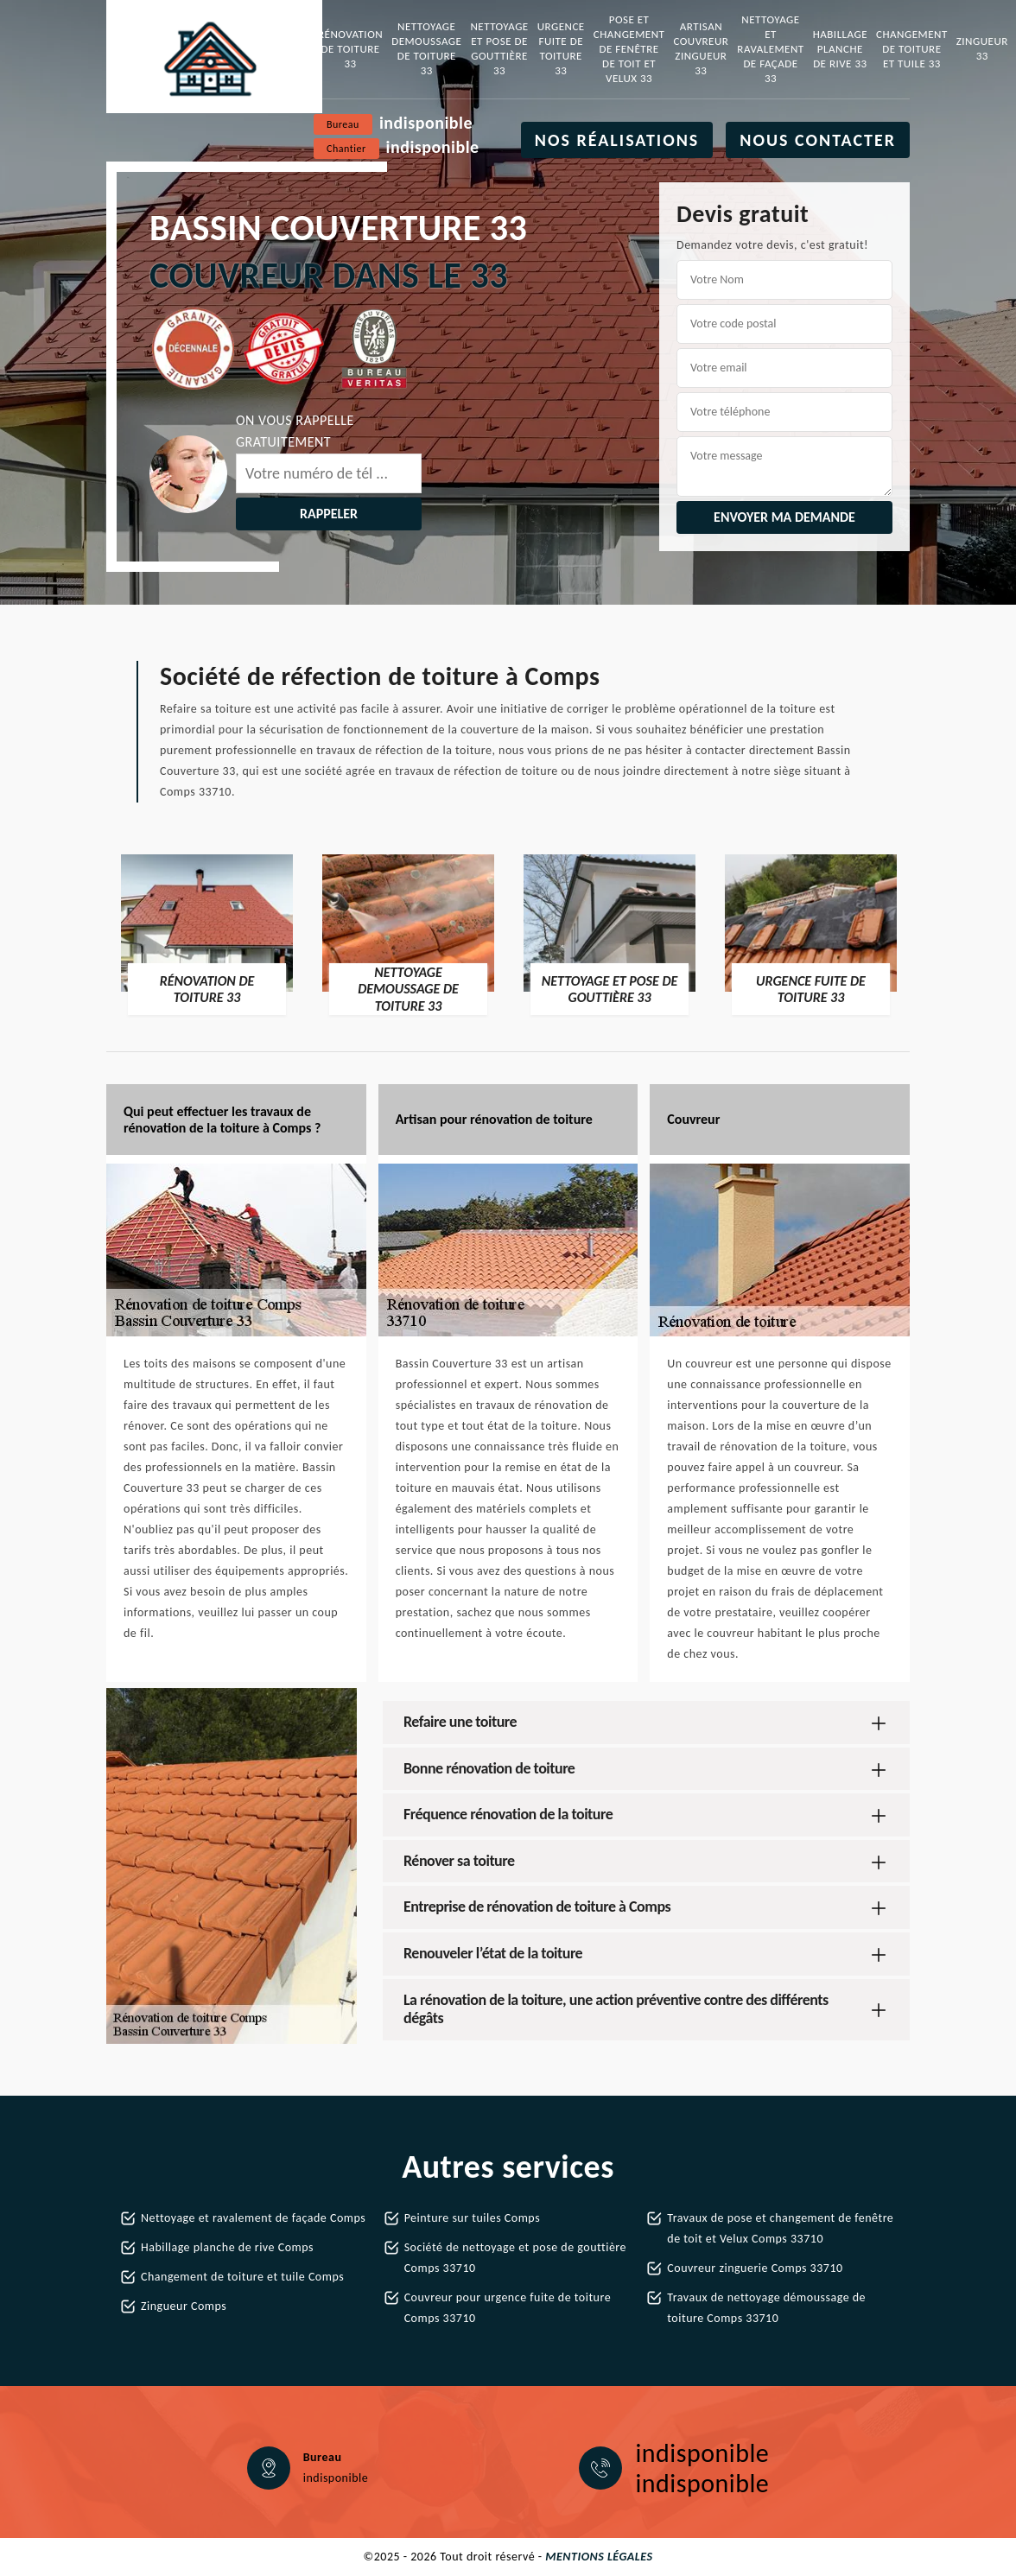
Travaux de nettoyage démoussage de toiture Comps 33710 (766, 2307)
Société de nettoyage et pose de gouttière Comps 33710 (515, 2257)
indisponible (426, 122)
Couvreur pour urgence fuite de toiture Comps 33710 (507, 2307)
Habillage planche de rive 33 (840, 49)
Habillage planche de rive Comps (227, 2247)
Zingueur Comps (183, 2306)
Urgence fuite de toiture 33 (561, 48)
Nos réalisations (617, 140)
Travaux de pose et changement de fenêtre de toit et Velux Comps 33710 (780, 2228)
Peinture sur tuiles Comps (472, 2218)
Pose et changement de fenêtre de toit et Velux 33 (629, 49)
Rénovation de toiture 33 (350, 49)
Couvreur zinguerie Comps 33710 (754, 2268)
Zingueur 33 (982, 48)
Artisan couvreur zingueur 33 (700, 48)
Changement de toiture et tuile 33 (912, 49)
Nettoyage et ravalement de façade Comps (253, 2218)
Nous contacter (818, 140)
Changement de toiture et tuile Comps (242, 2276)
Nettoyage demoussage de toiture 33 (426, 48)
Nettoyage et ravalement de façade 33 (770, 49)
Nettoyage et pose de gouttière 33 (499, 48)
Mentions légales (598, 2556)
